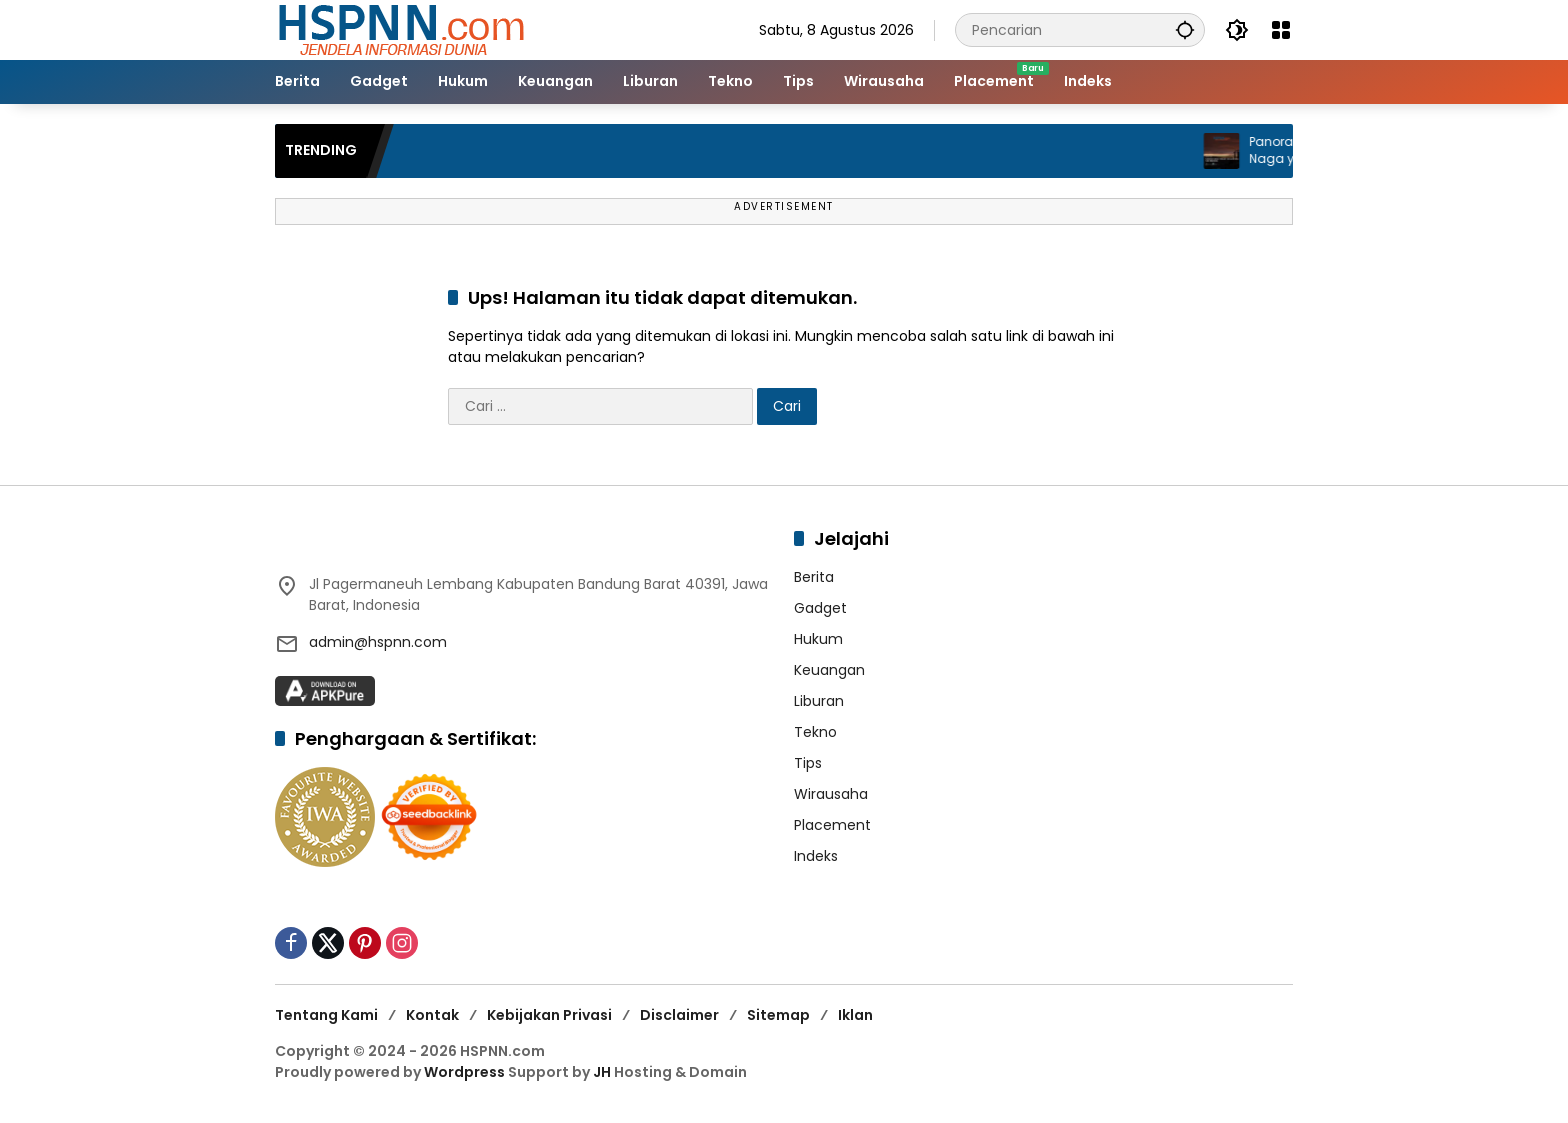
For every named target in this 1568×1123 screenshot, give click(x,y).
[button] (1185, 29)
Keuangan (829, 670)
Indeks (816, 856)
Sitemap (778, 1015)
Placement (832, 825)
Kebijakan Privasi (549, 1015)
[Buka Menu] (1281, 30)
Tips (808, 763)
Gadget (820, 608)
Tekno (815, 732)
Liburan (819, 701)
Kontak (432, 1015)
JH (602, 1072)
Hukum (818, 639)
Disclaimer (679, 1015)
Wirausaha (831, 794)
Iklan (855, 1015)
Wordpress (464, 1072)
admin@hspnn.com (378, 642)
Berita (814, 577)
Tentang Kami (326, 1015)
